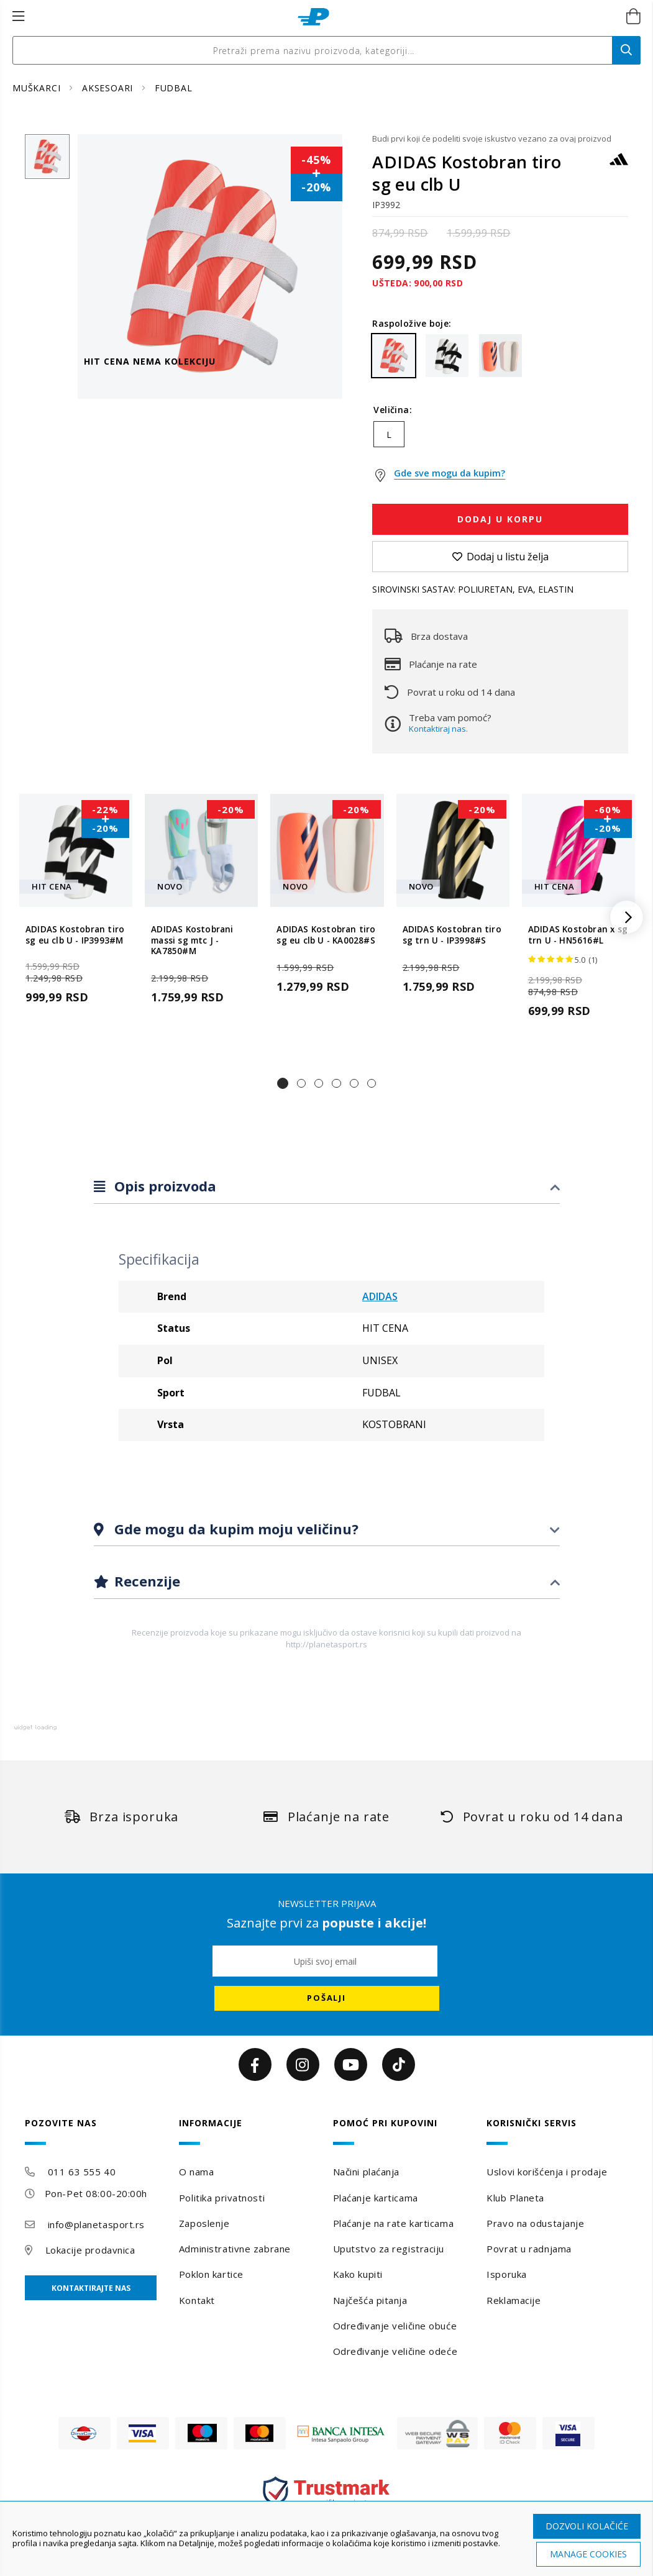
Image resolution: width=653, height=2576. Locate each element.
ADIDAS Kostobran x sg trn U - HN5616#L (578, 935)
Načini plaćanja (366, 2171)
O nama (196, 2171)
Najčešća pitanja (370, 2300)
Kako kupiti (358, 2274)
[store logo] (313, 16)
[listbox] (500, 437)
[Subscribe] (326, 1998)
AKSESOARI (109, 88)
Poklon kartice (211, 2274)
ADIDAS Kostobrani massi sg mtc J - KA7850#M (192, 941)
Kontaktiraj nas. (438, 728)
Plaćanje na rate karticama (393, 2223)
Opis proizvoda (163, 1185)
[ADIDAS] (619, 165)
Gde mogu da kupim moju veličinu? (234, 1528)
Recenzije (145, 1581)
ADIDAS (380, 1296)
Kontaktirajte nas (91, 2288)
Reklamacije (513, 2300)
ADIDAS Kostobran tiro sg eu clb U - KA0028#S (325, 935)
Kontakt (197, 2300)
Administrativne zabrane (235, 2248)
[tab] (327, 1187)
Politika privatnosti (222, 2197)
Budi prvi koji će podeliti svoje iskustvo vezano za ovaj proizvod (491, 138)
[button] (282, 1083)
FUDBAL (174, 88)
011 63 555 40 (82, 2171)
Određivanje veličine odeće (395, 2351)
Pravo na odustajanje (535, 2223)
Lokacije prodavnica (90, 2250)
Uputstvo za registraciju (388, 2248)
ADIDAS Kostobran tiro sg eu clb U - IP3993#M (74, 935)
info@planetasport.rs (96, 2224)
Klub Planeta (515, 2197)
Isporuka (506, 2274)
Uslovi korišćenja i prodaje (546, 2171)
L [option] (388, 434)
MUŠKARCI (37, 88)
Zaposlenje (204, 2223)
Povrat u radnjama (529, 2248)
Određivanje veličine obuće (395, 2325)
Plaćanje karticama (375, 2197)
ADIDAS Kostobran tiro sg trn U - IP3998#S (452, 935)
